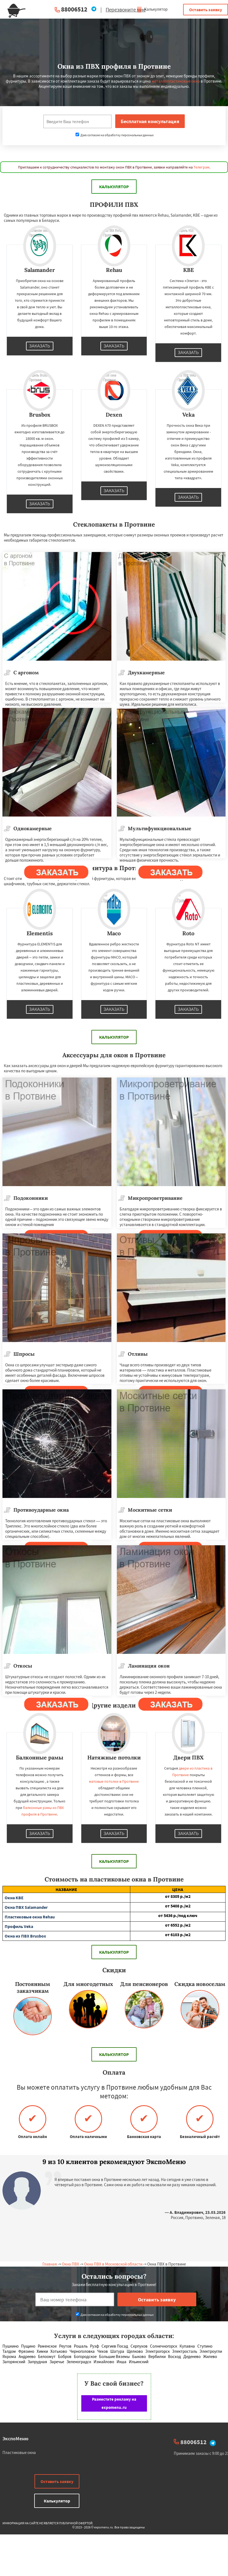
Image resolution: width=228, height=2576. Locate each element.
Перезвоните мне (126, 9)
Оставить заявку (205, 9)
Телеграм (201, 167)
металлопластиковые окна (176, 81)
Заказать (39, 346)
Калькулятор (152, 9)
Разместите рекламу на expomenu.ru (114, 2403)
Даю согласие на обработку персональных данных (115, 135)
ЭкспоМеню (15, 2438)
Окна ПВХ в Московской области (113, 2264)
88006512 (74, 9)
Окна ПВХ (70, 2264)
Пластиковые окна (19, 2452)
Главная (49, 2264)
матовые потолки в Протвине (114, 1781)
